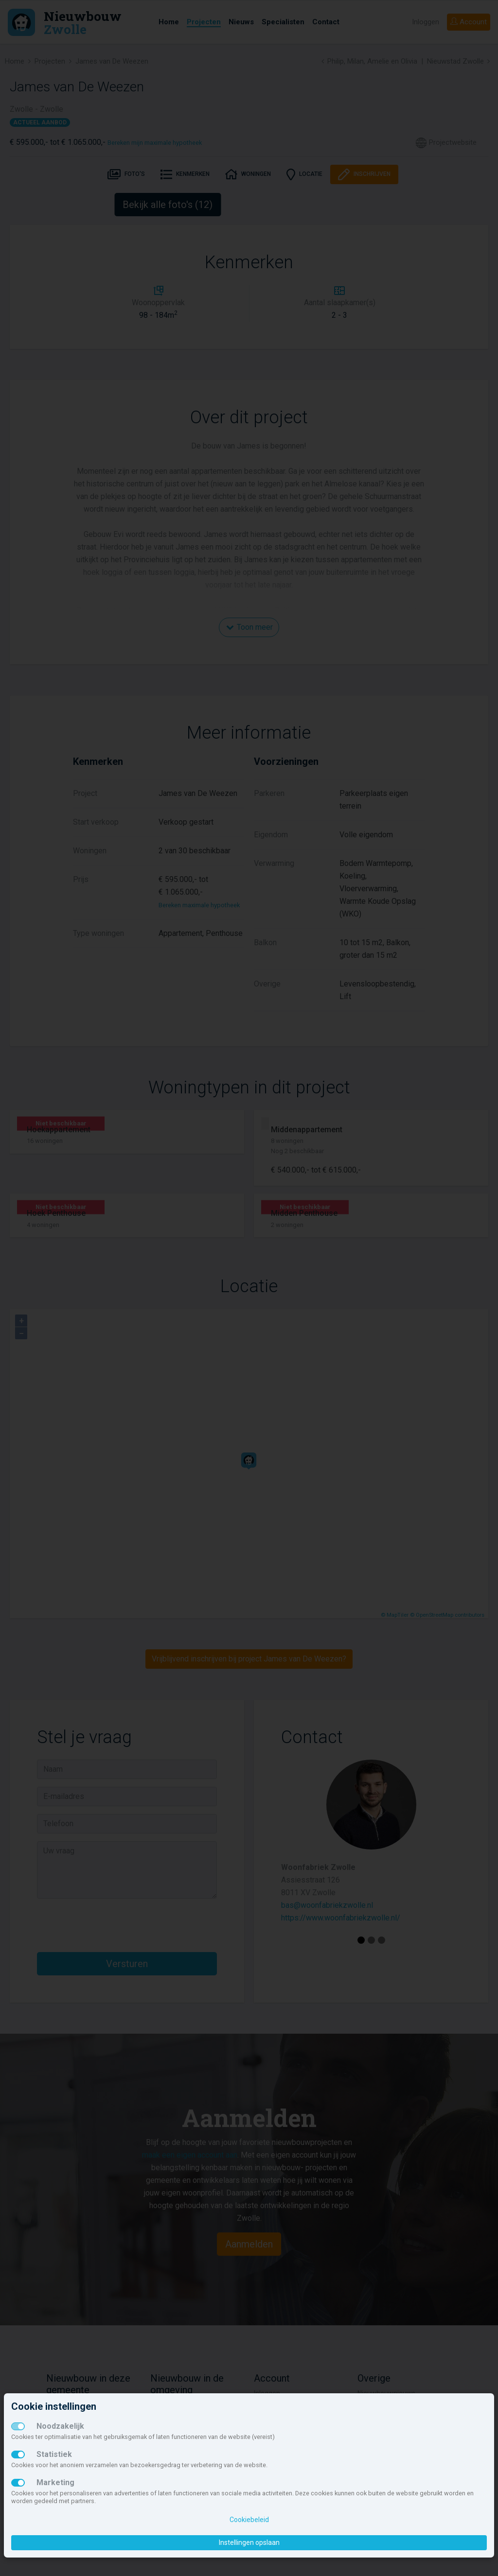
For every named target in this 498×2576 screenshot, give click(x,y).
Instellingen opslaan (249, 2542)
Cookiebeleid (249, 2520)
